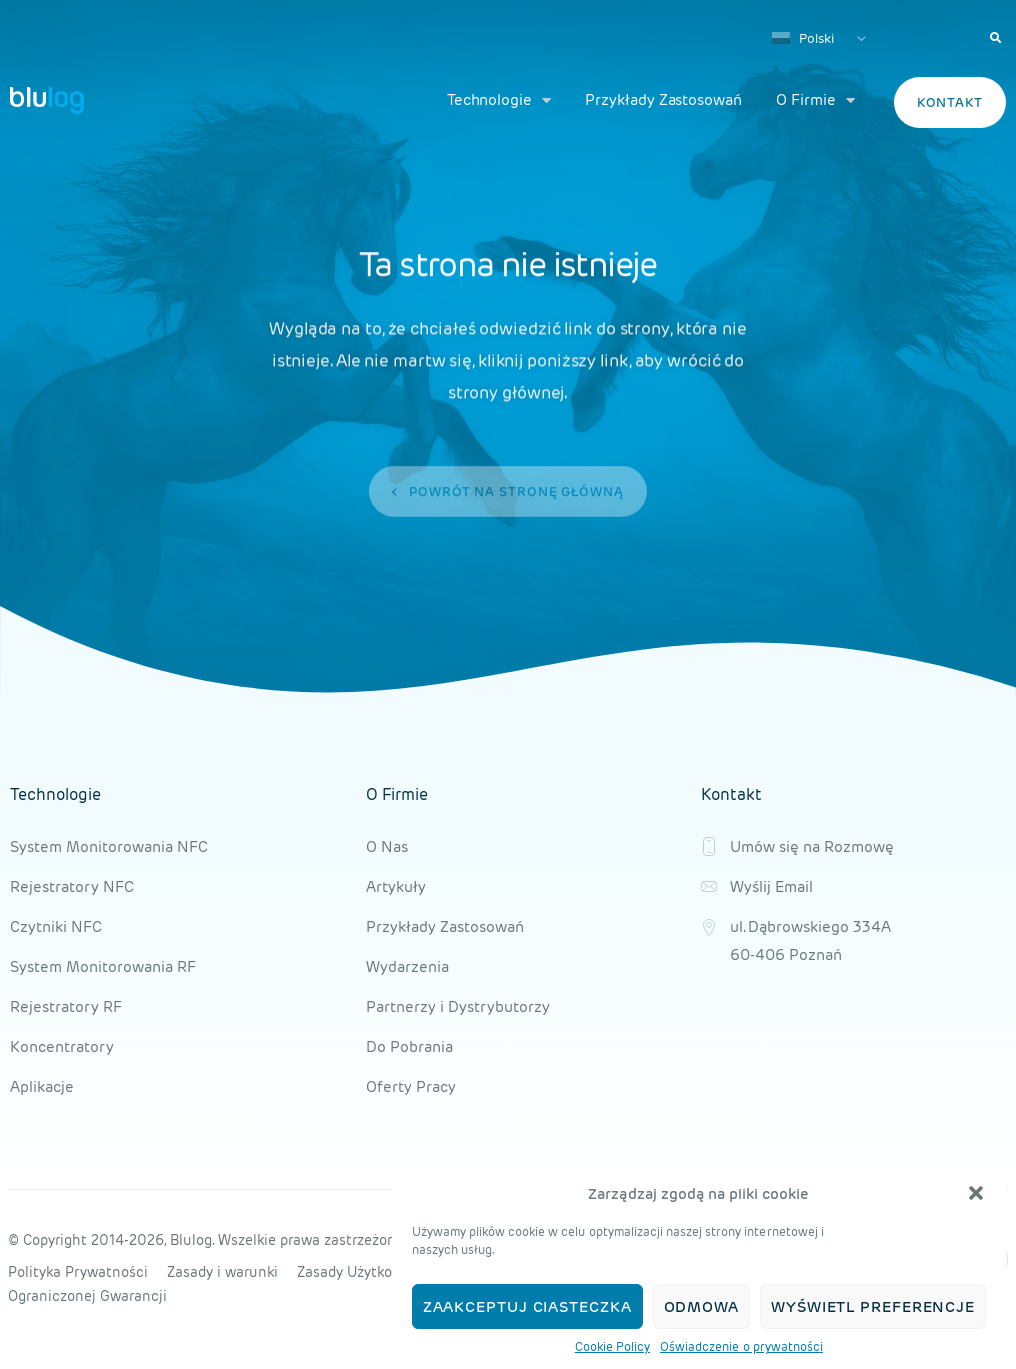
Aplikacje (42, 1086)
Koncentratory (62, 1046)
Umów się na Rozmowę (812, 846)
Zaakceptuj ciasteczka (527, 1306)
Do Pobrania (409, 1046)
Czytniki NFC (56, 926)
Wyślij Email (771, 886)
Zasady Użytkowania (364, 1272)
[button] (976, 1193)
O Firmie (815, 100)
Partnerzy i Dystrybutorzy (458, 1006)
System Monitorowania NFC (109, 846)
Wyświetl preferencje (873, 1306)
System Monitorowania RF (103, 966)
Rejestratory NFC (72, 886)
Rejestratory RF (66, 1006)
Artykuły (396, 886)
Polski (803, 38)
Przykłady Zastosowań (663, 99)
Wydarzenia (407, 966)
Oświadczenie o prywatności (741, 1346)
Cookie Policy (612, 1346)
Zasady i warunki (222, 1272)
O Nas (387, 846)
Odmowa (701, 1306)
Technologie (499, 100)
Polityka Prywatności (78, 1272)
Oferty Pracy (411, 1086)
